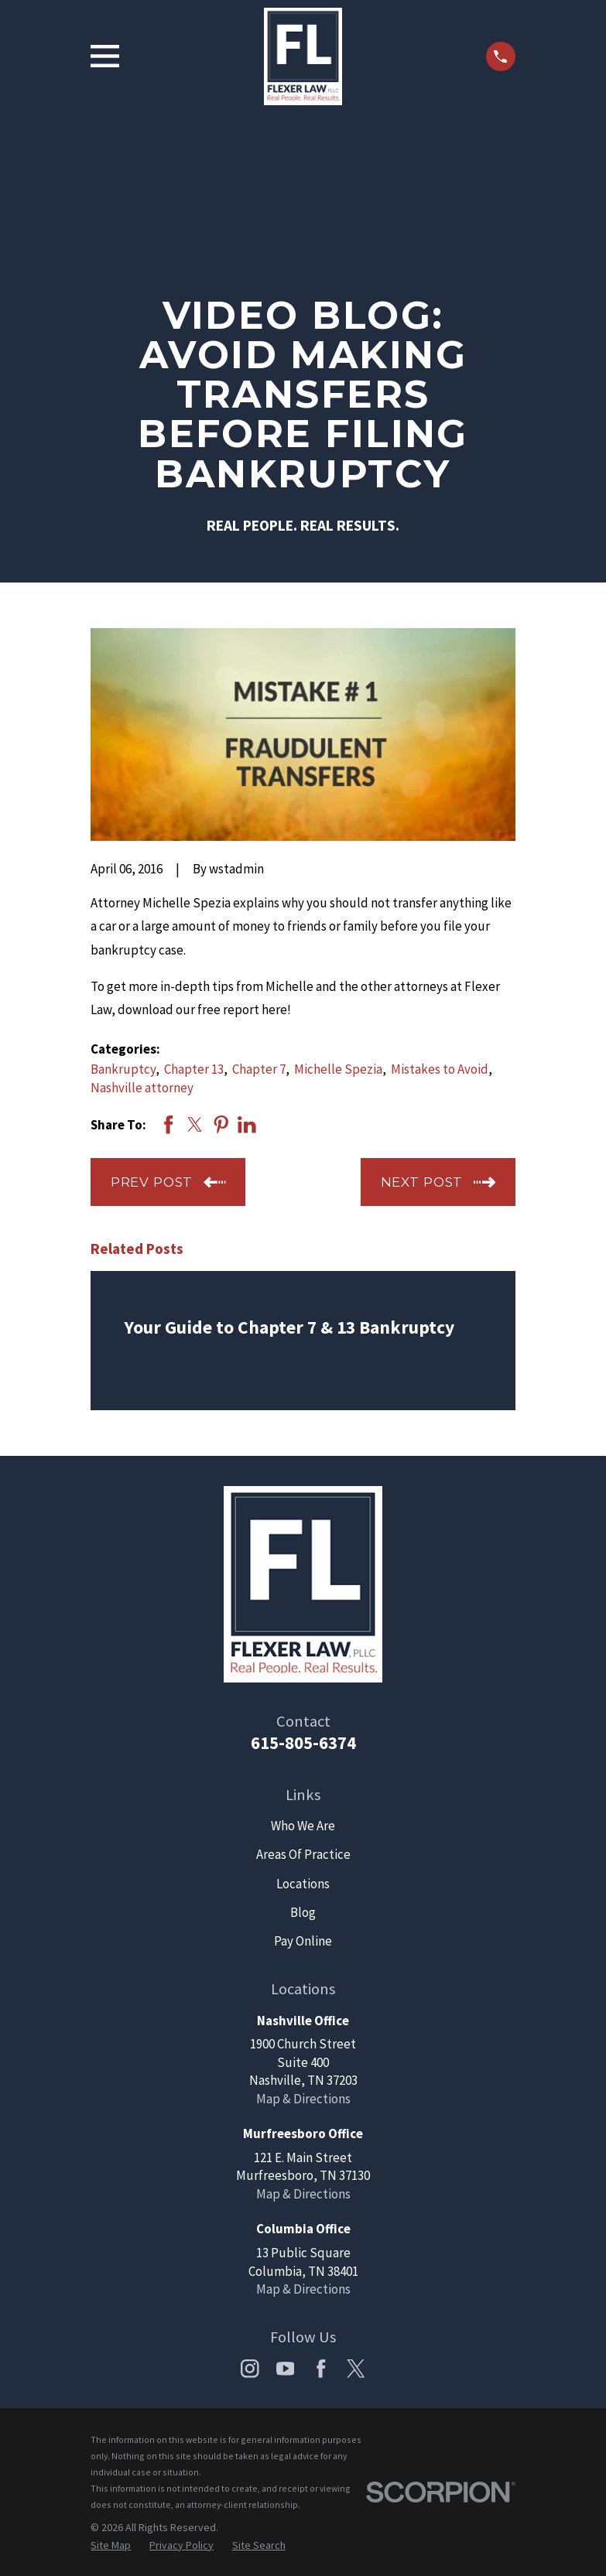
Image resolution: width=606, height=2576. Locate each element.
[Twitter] (356, 2368)
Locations (303, 1883)
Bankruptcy (123, 1069)
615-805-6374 (303, 1743)
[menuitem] (111, 2546)
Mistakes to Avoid (439, 1069)
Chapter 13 (194, 1069)
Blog (303, 1912)
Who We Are (303, 1825)
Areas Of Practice (303, 1854)
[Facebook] (321, 2368)
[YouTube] (285, 2368)
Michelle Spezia (338, 1069)
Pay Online (303, 1940)
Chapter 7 (259, 1069)
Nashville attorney (142, 1087)
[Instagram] (250, 2368)
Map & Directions (303, 2098)
